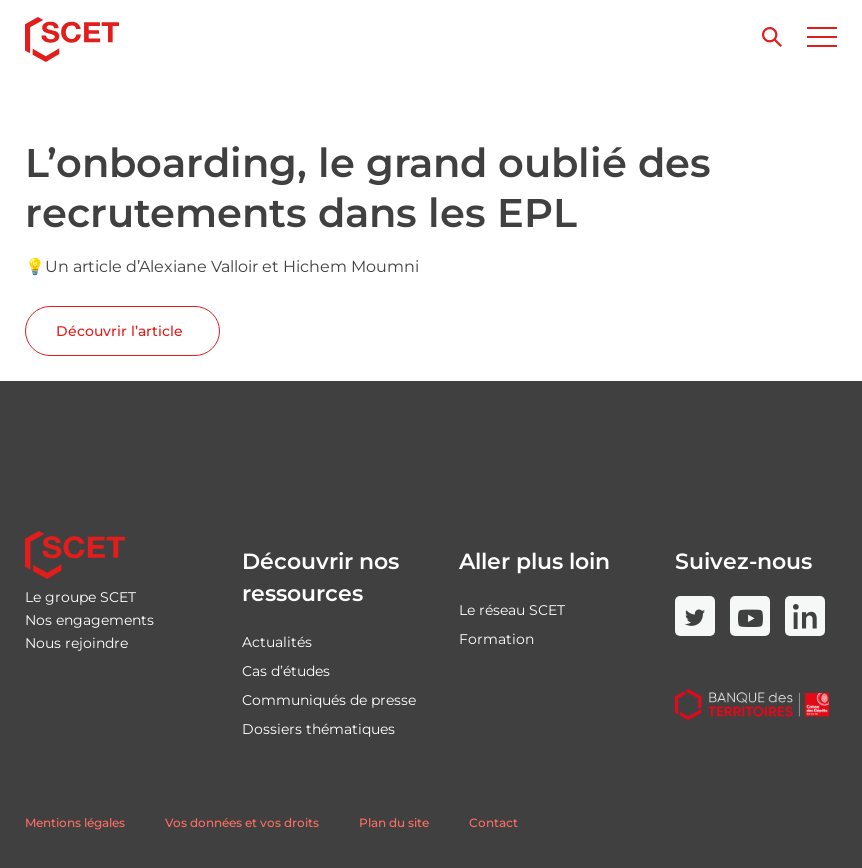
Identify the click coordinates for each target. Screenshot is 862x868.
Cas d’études (286, 671)
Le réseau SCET (512, 610)
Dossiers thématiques (318, 729)
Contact (493, 822)
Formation (496, 639)
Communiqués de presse (329, 700)
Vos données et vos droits (242, 822)
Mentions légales (75, 822)
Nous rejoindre (76, 643)
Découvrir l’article (121, 331)
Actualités (277, 642)
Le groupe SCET (80, 597)
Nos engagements (89, 620)
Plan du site (394, 822)
